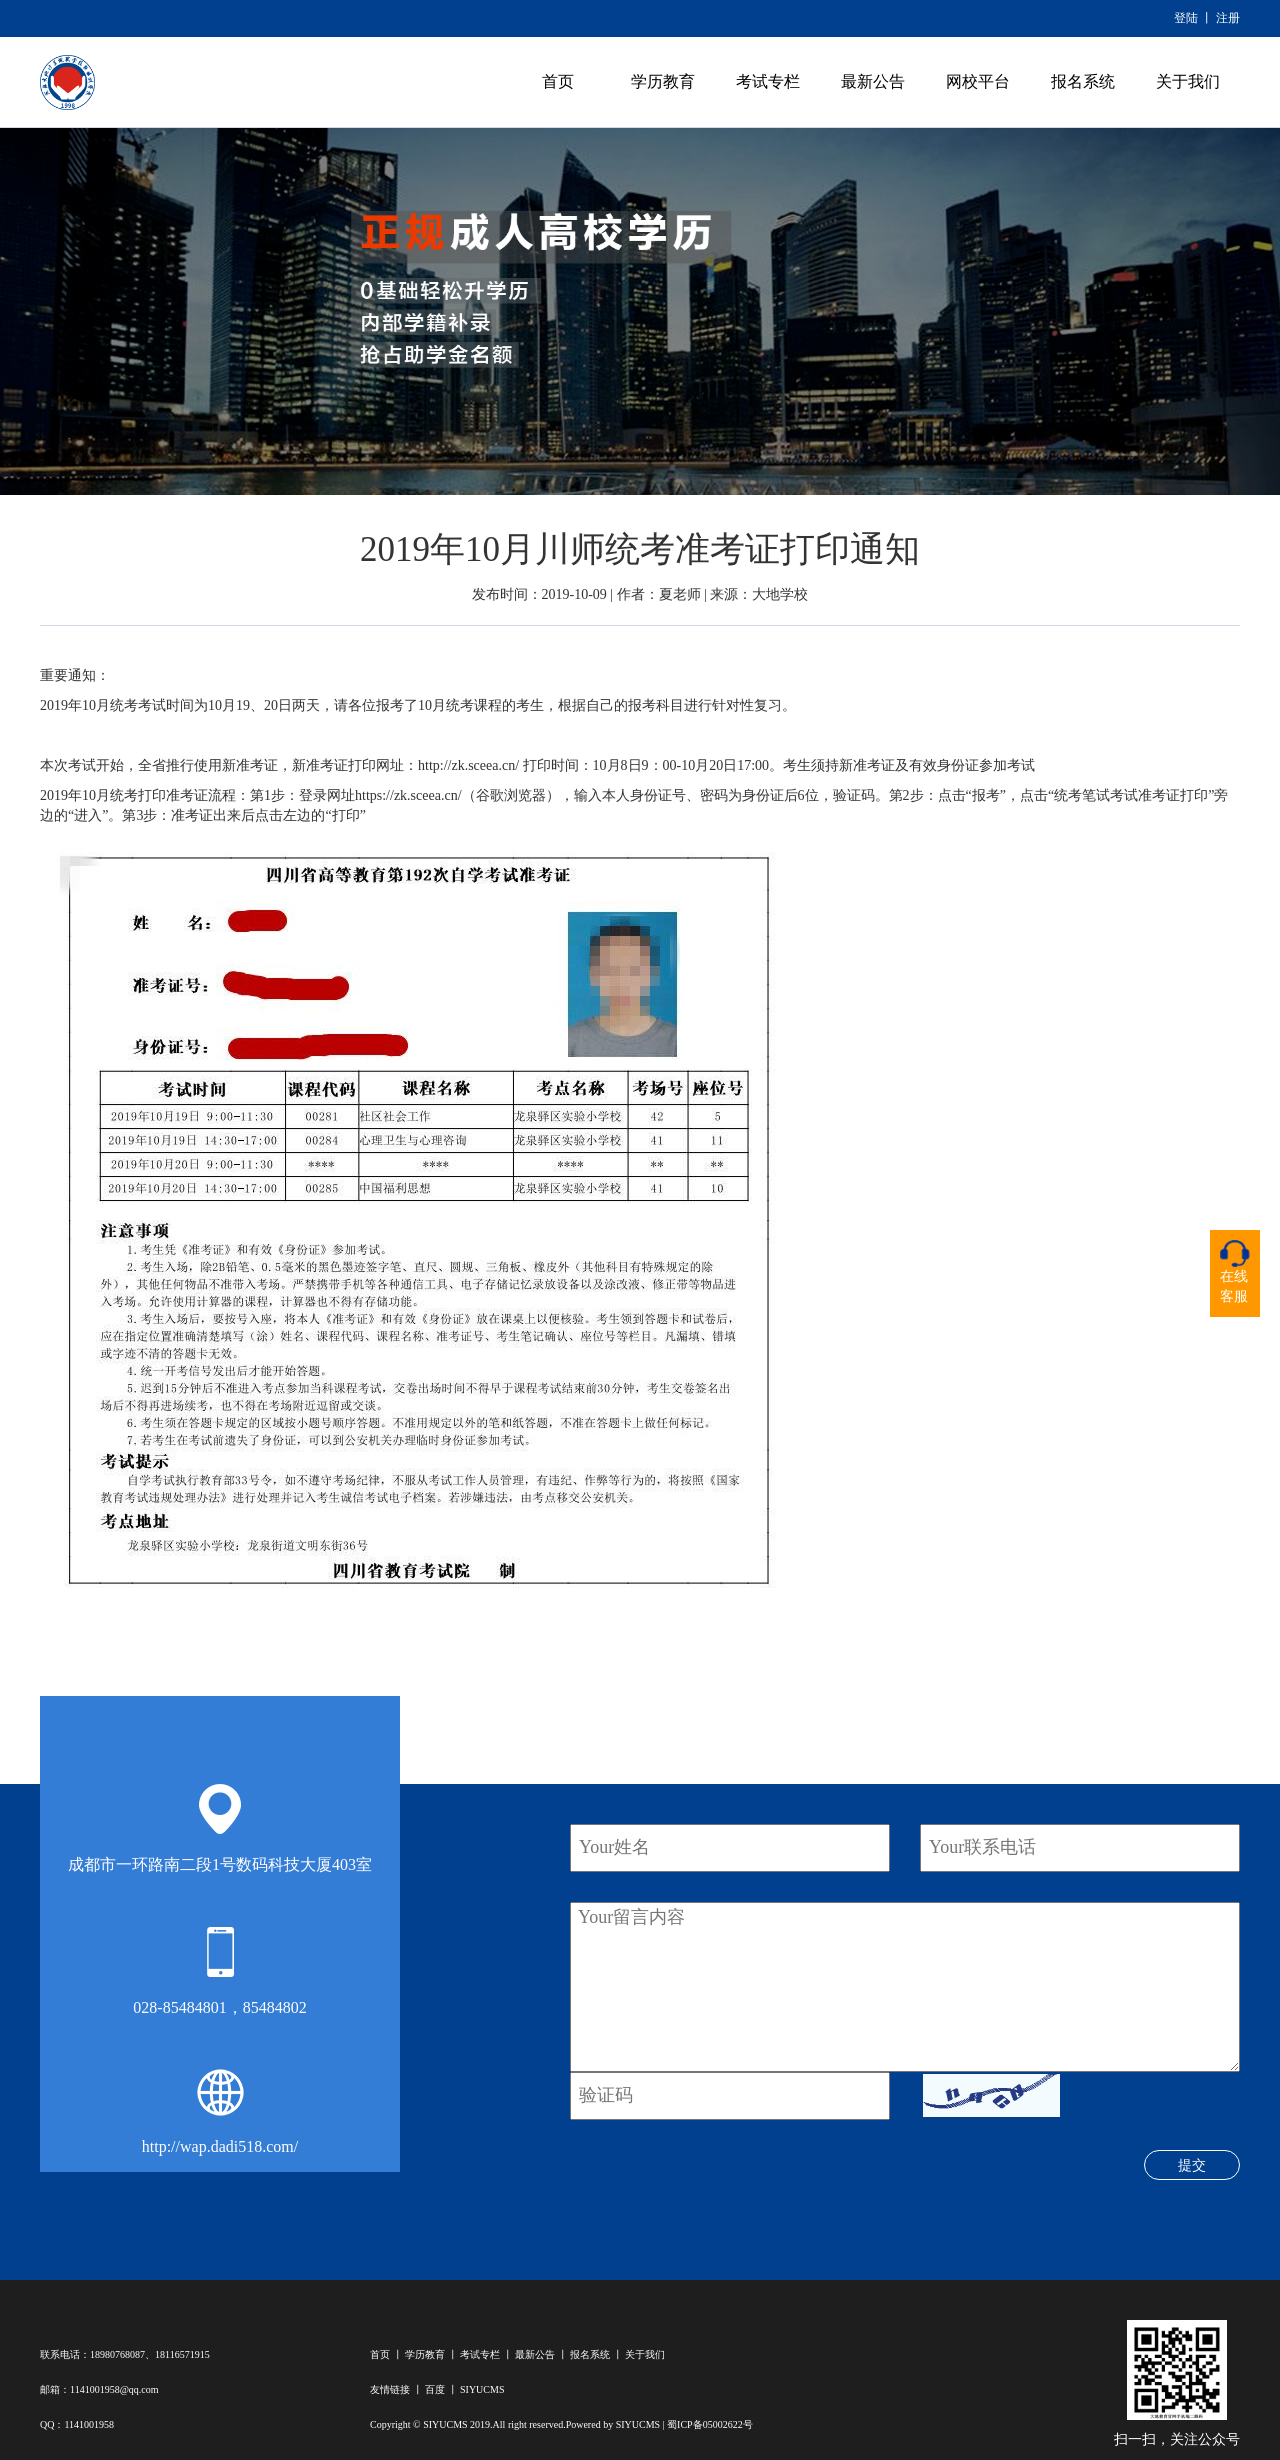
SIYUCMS (482, 2389)
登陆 (1186, 18)
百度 (435, 2389)
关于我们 (1188, 81)
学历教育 (663, 81)
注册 (1228, 18)
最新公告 (873, 81)
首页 (558, 81)
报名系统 (1083, 81)
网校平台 (978, 81)
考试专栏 (768, 81)
